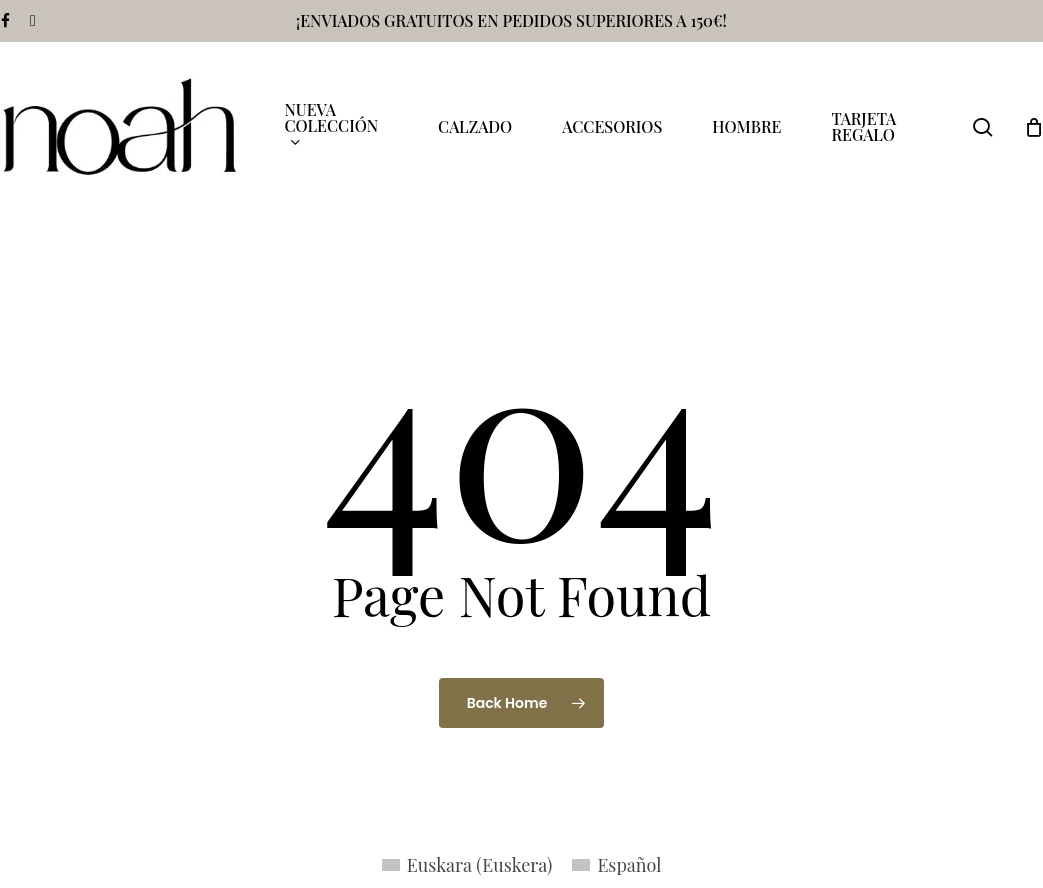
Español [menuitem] (629, 865)
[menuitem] (467, 864)
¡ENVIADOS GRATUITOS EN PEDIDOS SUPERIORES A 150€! (511, 20)
